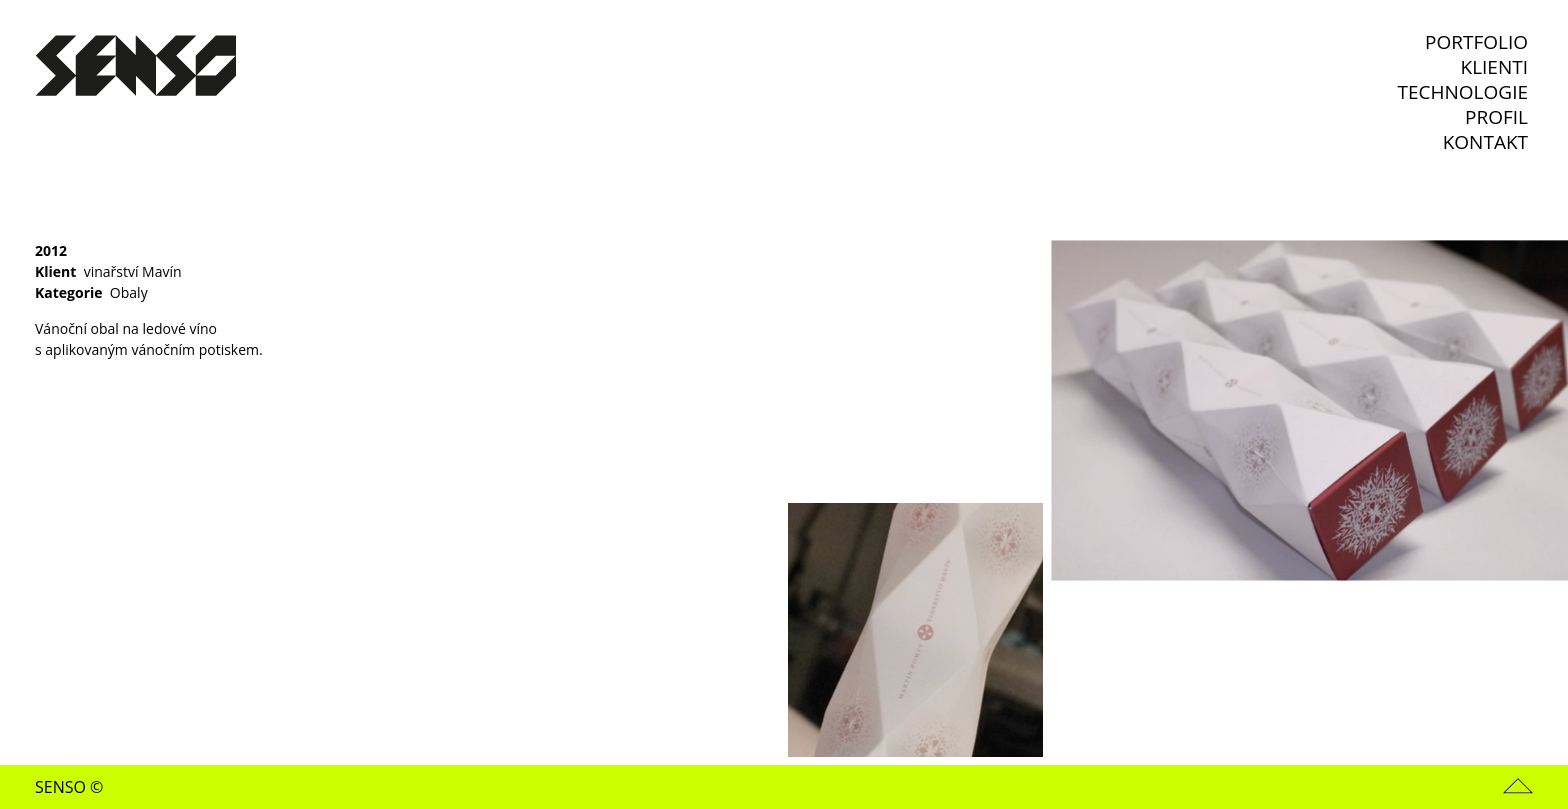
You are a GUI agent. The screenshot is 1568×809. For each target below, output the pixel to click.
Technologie (1463, 92)
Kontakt (1485, 142)
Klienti (1495, 67)
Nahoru (1518, 786)
